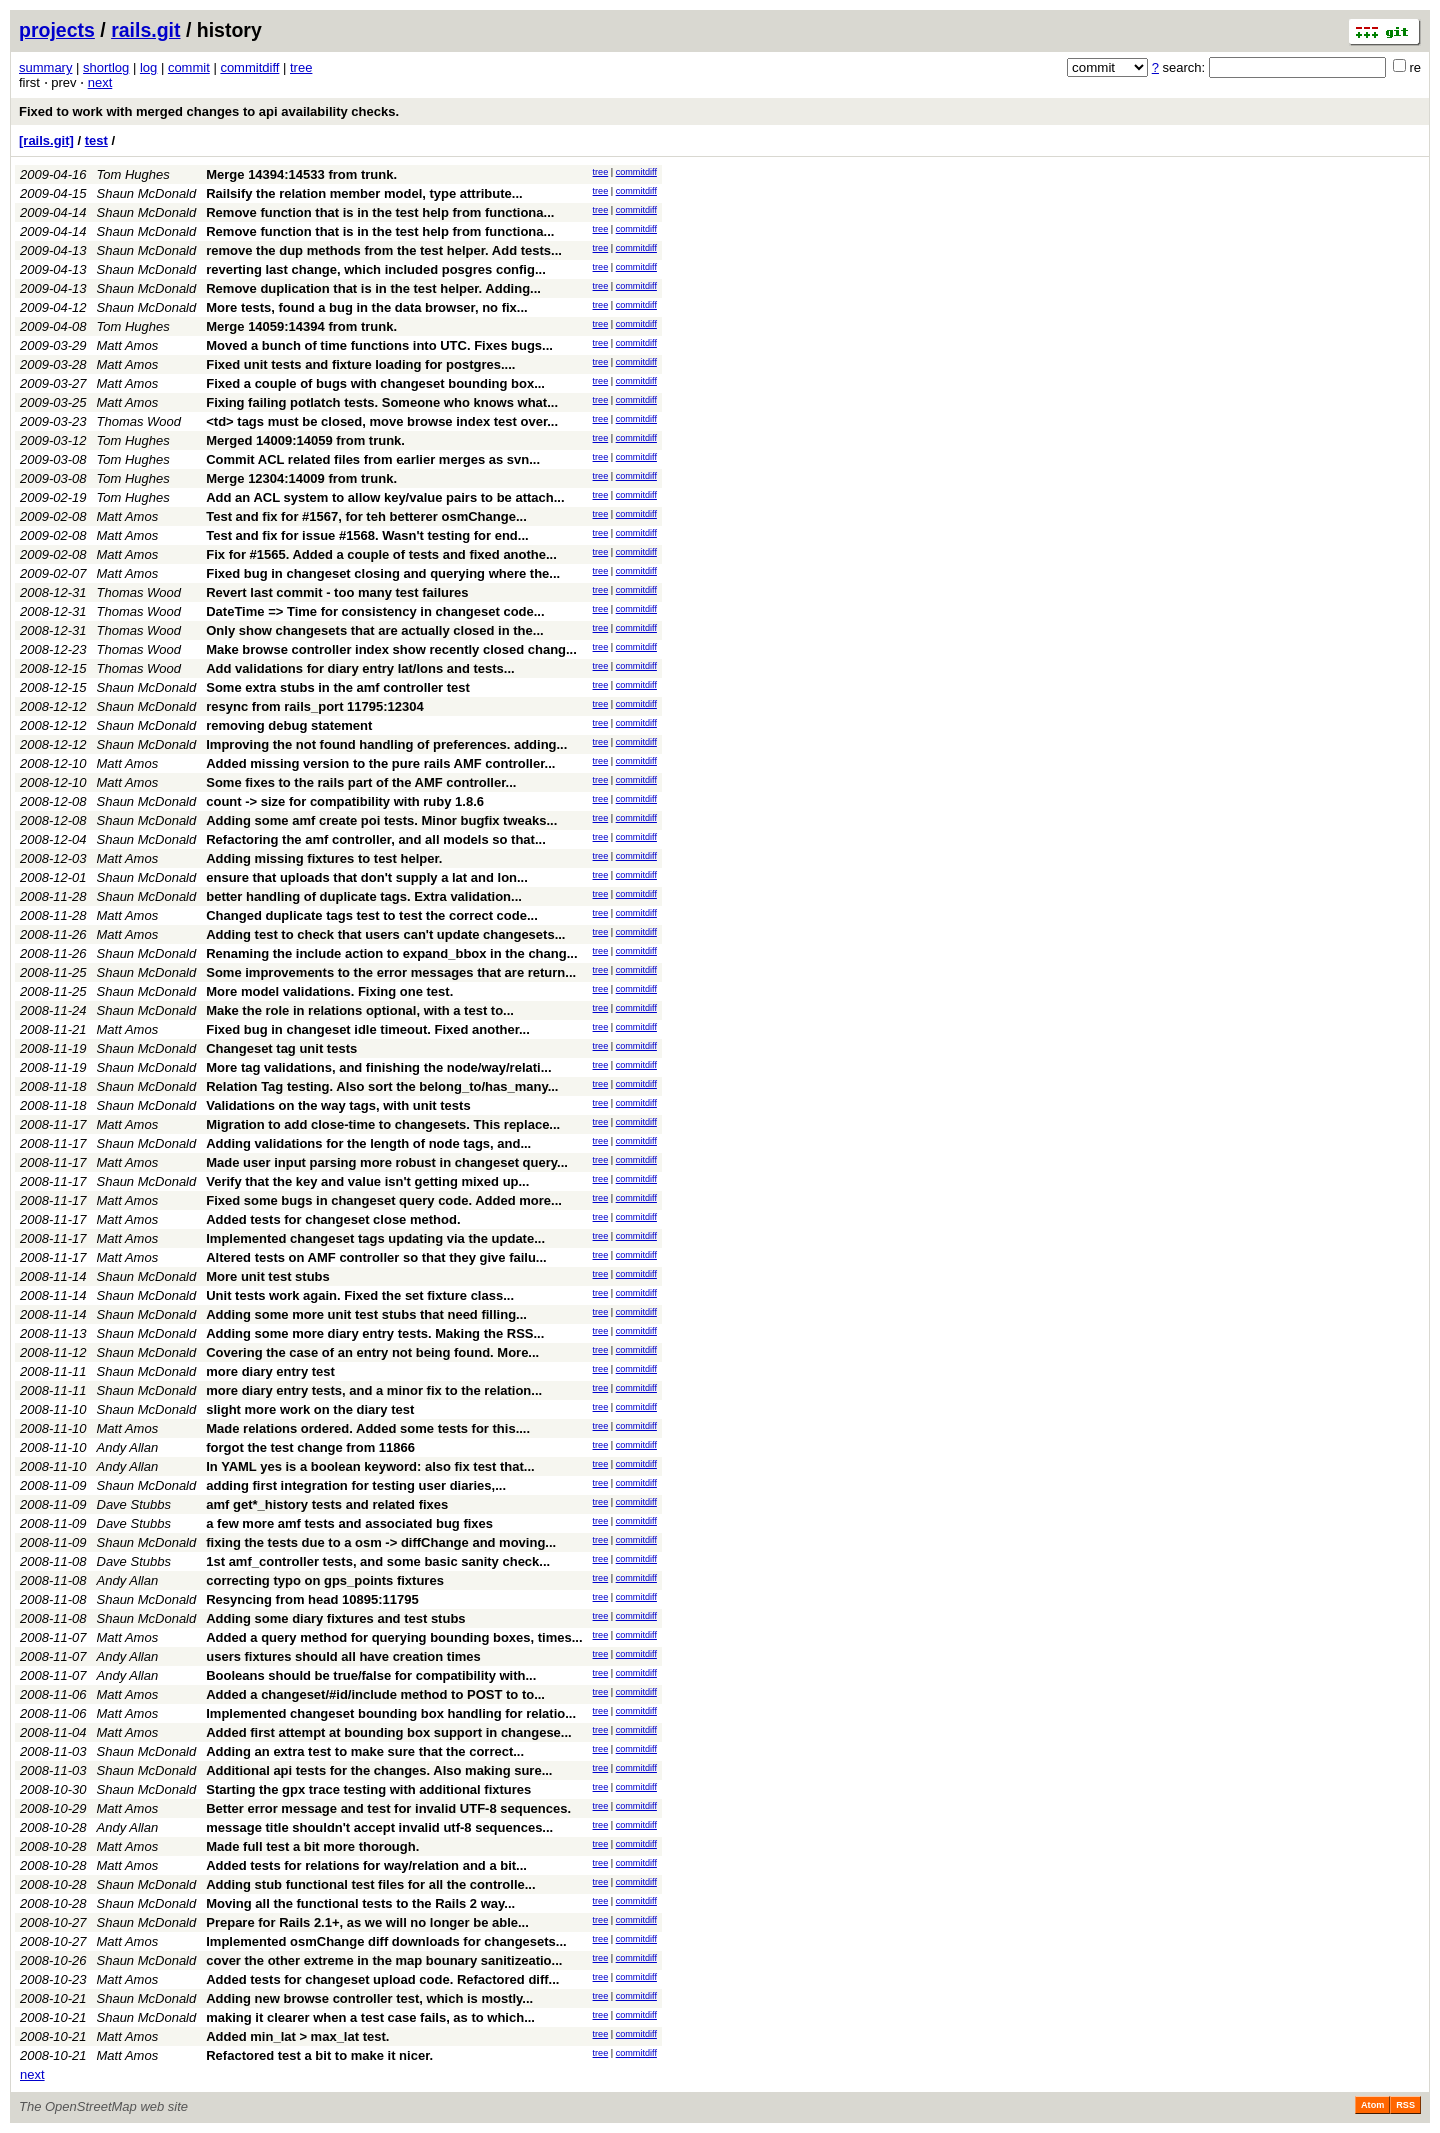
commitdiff (249, 67)
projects (57, 30)
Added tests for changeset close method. (333, 1219)
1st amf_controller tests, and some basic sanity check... (378, 1561)
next (100, 82)
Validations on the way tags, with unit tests (338, 1105)
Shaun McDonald (147, 193)
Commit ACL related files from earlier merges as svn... (373, 459)
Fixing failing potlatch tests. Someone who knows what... (382, 402)
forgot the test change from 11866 (310, 1447)
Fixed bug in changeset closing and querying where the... (383, 573)
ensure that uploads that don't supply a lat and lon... (367, 877)
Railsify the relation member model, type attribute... (364, 193)
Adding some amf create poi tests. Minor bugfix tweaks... (381, 820)
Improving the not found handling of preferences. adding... (386, 744)
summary (45, 67)
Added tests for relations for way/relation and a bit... (366, 1865)
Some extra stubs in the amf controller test (338, 687)
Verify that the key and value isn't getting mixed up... (367, 1181)
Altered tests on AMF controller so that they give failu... (376, 1257)
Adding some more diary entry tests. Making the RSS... (375, 1333)
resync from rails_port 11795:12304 (315, 706)
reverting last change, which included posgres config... (376, 269)
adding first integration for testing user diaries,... (356, 1485)
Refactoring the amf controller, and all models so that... (376, 839)
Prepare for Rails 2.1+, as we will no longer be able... (367, 1922)
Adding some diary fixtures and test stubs (335, 1618)
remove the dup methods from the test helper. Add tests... (384, 250)
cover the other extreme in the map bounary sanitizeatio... (384, 1960)
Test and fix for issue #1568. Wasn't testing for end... (367, 535)
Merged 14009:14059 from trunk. (305, 440)
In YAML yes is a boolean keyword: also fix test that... (370, 1466)
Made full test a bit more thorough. (312, 1846)
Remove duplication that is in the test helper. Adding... (373, 288)
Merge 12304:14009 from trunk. (301, 478)
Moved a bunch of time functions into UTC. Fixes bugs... (379, 345)
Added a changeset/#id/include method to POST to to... (375, 1694)
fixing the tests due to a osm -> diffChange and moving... (381, 1542)
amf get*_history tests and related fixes (327, 1504)
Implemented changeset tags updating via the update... (375, 1238)
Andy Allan (128, 1447)
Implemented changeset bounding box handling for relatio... (391, 1713)
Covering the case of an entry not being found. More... (372, 1352)
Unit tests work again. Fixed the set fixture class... (360, 1295)
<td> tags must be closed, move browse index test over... (382, 421)
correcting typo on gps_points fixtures (325, 1580)
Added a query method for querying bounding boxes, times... (394, 1637)
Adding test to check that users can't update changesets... (385, 934)
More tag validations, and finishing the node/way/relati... (378, 1067)
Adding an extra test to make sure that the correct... (365, 1751)
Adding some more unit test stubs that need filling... (366, 1314)
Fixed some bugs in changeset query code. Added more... (384, 1200)
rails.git (145, 30)
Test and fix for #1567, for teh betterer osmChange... (366, 516)
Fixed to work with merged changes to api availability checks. (209, 111)
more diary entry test (270, 1371)
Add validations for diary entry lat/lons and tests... (360, 668)
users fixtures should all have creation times (343, 1656)
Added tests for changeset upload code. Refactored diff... (382, 1979)
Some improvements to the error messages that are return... (391, 972)
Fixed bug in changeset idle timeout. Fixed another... (368, 1029)
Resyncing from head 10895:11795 (312, 1599)
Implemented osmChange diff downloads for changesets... (386, 1941)
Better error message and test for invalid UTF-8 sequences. (388, 1808)
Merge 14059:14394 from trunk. (301, 326)
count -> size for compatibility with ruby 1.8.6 (345, 801)
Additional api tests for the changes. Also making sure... (379, 1770)
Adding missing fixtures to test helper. (324, 858)
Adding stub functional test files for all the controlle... (370, 1884)
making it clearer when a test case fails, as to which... (370, 2017)
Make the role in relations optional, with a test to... (360, 1010)
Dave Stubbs (134, 1504)
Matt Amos (128, 345)
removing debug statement (289, 725)
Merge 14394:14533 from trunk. (301, 174)
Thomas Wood (139, 421)
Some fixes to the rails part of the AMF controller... (361, 782)
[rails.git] (46, 140)
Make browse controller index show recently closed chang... (391, 649)
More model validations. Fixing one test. (329, 991)
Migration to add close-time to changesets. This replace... (383, 1124)
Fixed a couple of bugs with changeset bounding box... (375, 383)
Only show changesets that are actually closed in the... (374, 630)
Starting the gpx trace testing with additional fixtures (368, 1789)
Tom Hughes (133, 174)
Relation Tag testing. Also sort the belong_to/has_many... (382, 1086)
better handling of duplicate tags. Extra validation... (364, 896)
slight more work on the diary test (310, 1409)
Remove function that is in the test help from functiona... (380, 212)
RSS (1405, 2105)
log (148, 67)
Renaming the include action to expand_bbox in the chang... (391, 953)
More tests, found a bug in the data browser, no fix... (366, 307)
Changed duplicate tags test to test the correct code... (372, 915)
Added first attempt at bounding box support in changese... (388, 1732)
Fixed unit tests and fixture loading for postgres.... (360, 364)
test (96, 140)
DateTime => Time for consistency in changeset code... (375, 611)
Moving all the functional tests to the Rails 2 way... (360, 1903)
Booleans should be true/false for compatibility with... (371, 1675)
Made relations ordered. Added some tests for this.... (368, 1428)
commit (189, 67)
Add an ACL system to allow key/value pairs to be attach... (385, 497)
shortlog (106, 67)
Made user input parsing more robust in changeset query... (387, 1162)
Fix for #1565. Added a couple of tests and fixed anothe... (381, 554)
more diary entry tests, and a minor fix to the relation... (374, 1390)
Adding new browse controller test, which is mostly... (369, 1998)
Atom (1372, 2105)
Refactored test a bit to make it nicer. (319, 2055)
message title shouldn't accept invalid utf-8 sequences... (379, 1827)
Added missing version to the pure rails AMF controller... (380, 763)
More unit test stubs (268, 1276)
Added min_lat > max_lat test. (297, 2036)
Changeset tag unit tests (281, 1048)
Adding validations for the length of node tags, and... (368, 1143)
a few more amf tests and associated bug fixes (349, 1523)
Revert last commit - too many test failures (337, 592)
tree (301, 67)
